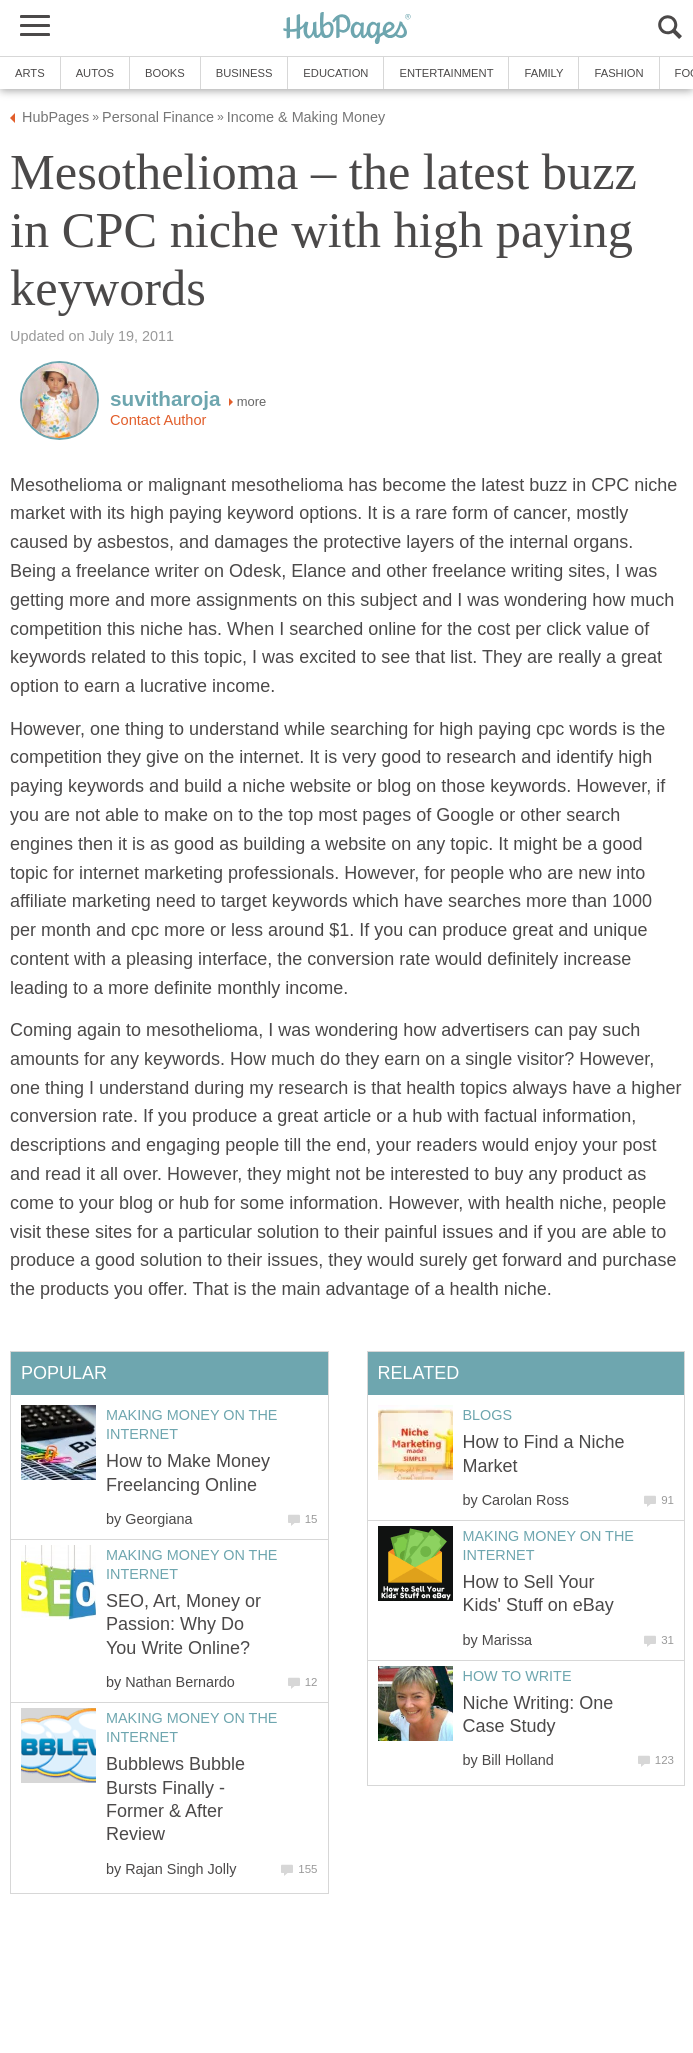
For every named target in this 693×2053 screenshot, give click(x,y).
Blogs (488, 1415)
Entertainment (446, 73)
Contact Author (158, 420)
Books (165, 73)
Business (244, 73)
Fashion (618, 73)
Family (543, 73)
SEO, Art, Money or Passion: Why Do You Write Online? (183, 1624)
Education (335, 73)
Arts (30, 73)
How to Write (517, 1676)
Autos (95, 73)
